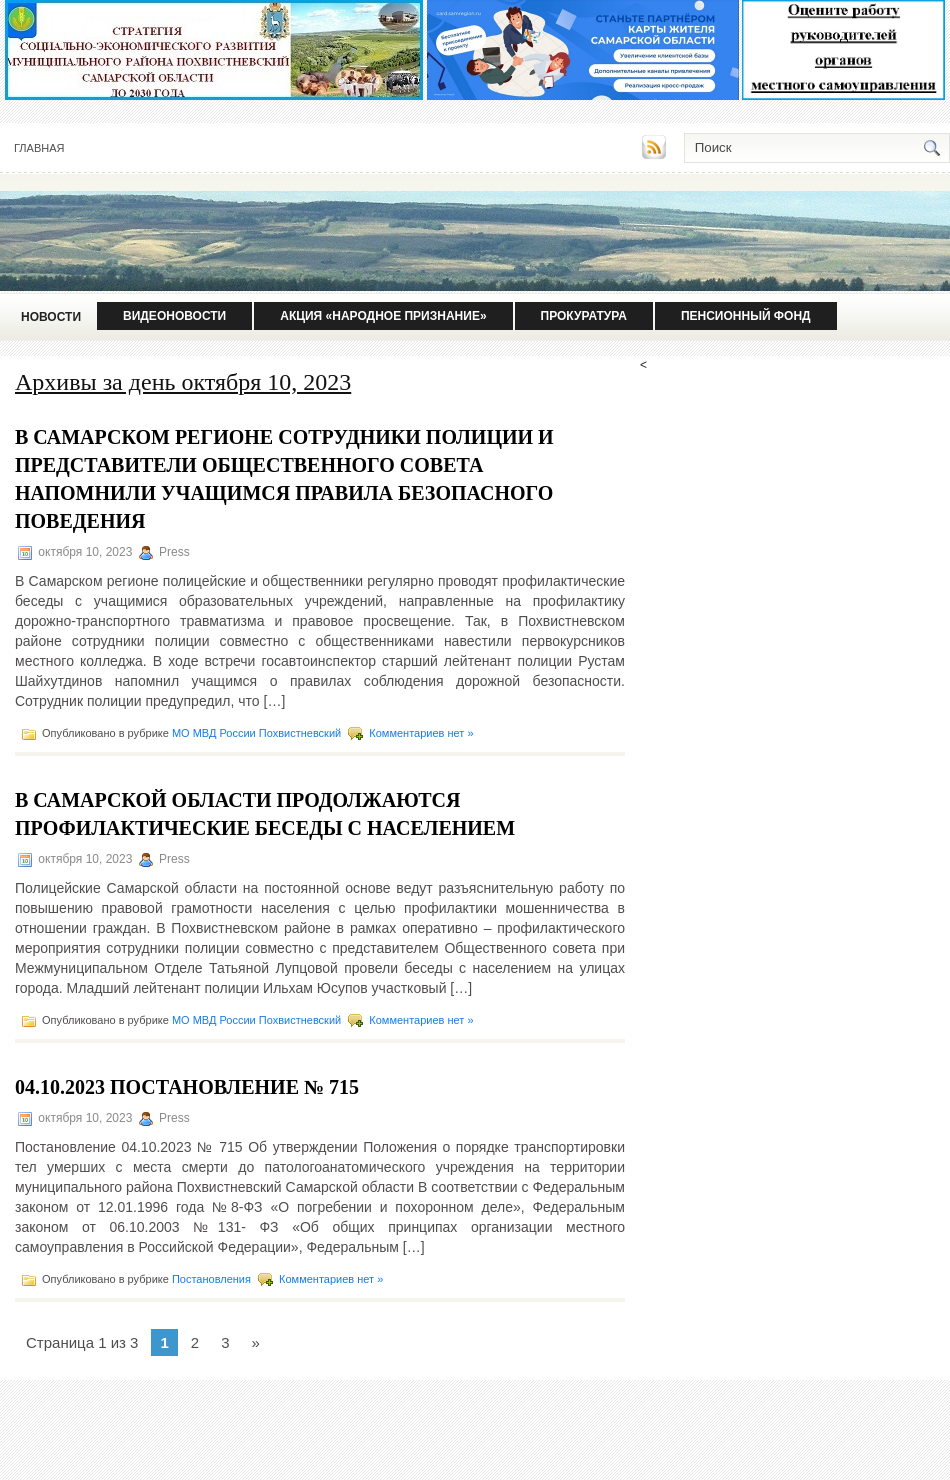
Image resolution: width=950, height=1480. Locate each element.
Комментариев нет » (421, 733)
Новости (51, 317)
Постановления (211, 1279)
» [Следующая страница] (255, 1342)
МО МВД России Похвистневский (256, 733)
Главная (39, 148)
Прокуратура (584, 316)
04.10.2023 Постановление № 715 (187, 1087)
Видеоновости (174, 316)
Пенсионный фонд (746, 316)
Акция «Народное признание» (383, 316)
